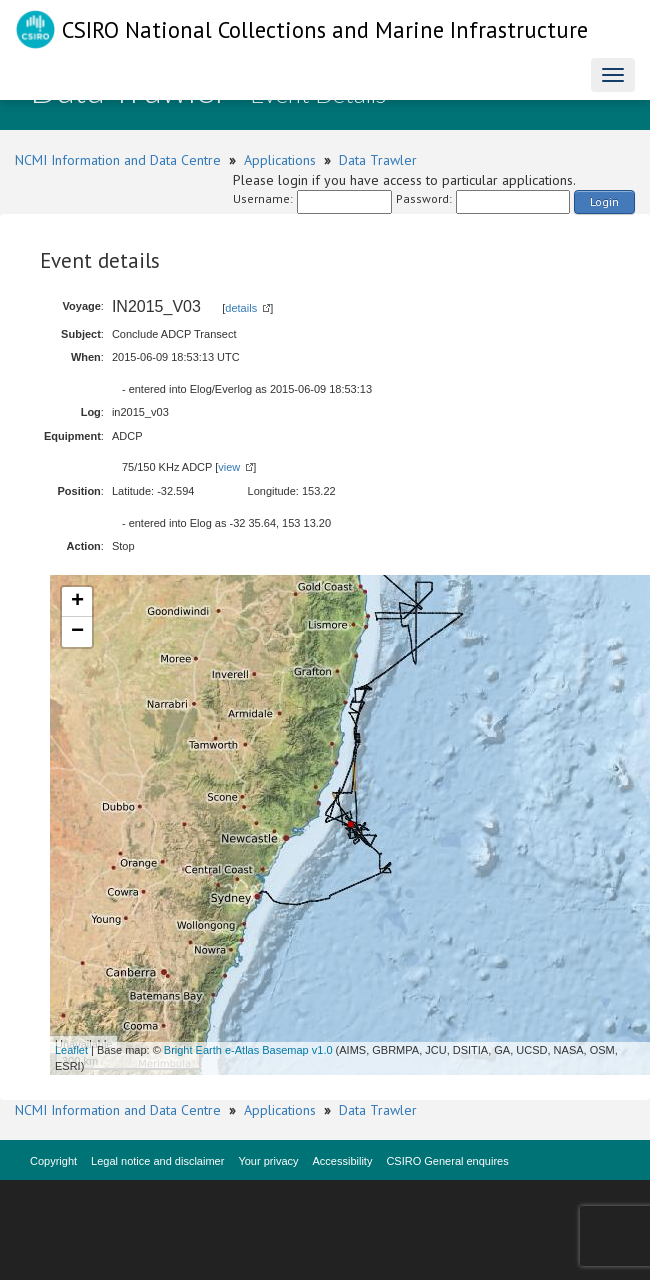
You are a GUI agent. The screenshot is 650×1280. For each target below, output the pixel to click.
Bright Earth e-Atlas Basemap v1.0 (248, 1050)
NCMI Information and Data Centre (118, 160)
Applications (280, 160)
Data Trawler (378, 160)
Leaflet (71, 1050)
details (241, 308)
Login (604, 201)
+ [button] (77, 602)
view (229, 467)
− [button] (77, 632)
